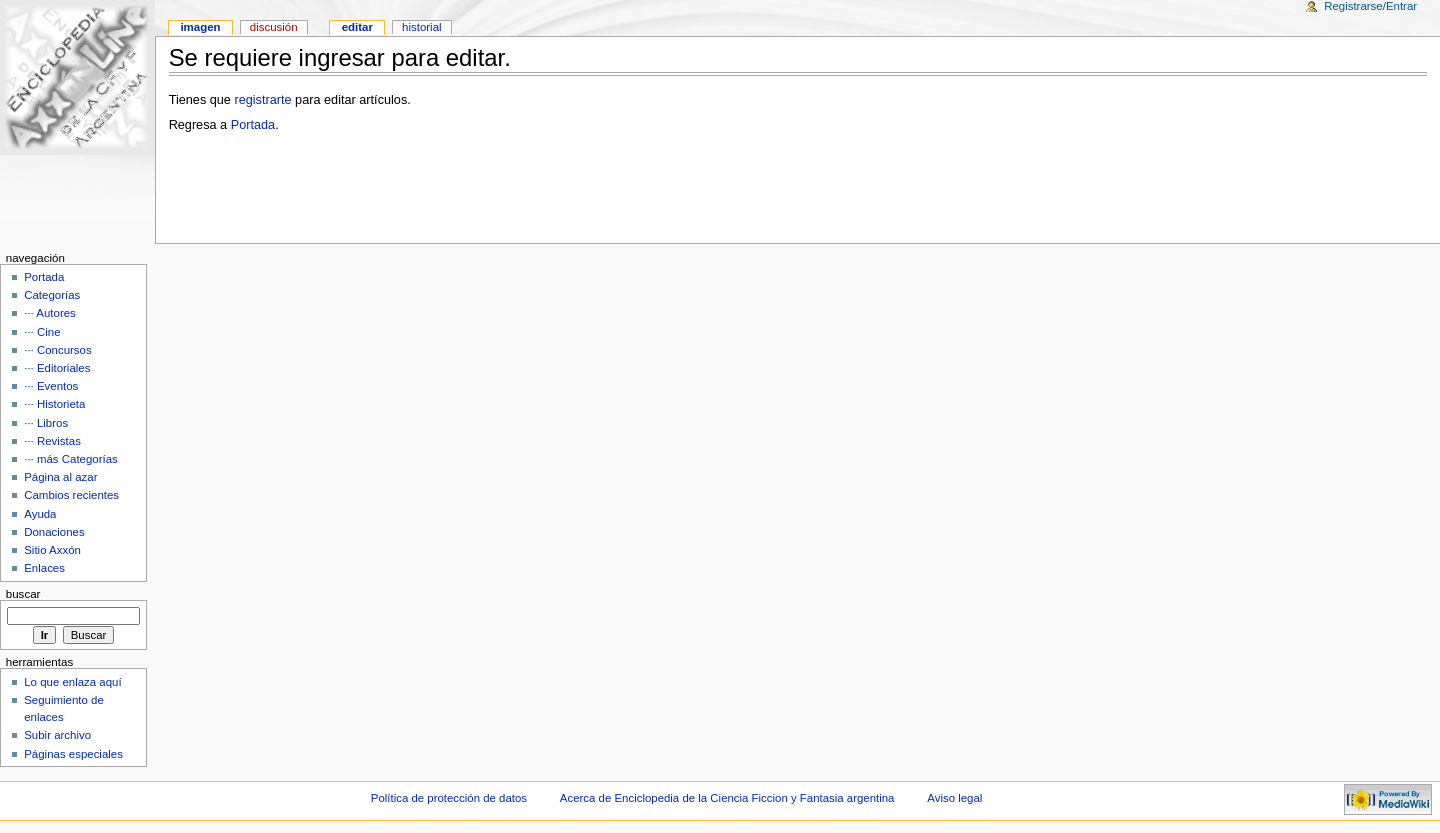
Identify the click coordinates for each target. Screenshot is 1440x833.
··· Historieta (54, 404)
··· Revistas (52, 441)
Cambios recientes (71, 495)
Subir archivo (57, 735)
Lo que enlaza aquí (72, 682)
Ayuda (40, 514)
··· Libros (46, 423)
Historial (421, 27)
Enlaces (44, 568)
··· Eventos (51, 386)
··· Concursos (57, 350)
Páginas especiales (73, 754)
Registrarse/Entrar (1370, 6)
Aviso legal (954, 798)
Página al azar (60, 477)
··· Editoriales (57, 368)
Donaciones (54, 532)
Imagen (200, 27)
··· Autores (50, 313)
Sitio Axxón (52, 550)
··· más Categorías (71, 459)
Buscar (23, 594)
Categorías (52, 295)
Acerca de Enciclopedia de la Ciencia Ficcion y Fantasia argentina (727, 798)
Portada (253, 125)
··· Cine (42, 332)
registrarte (262, 100)
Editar (357, 27)
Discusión (274, 27)
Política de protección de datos (449, 798)
